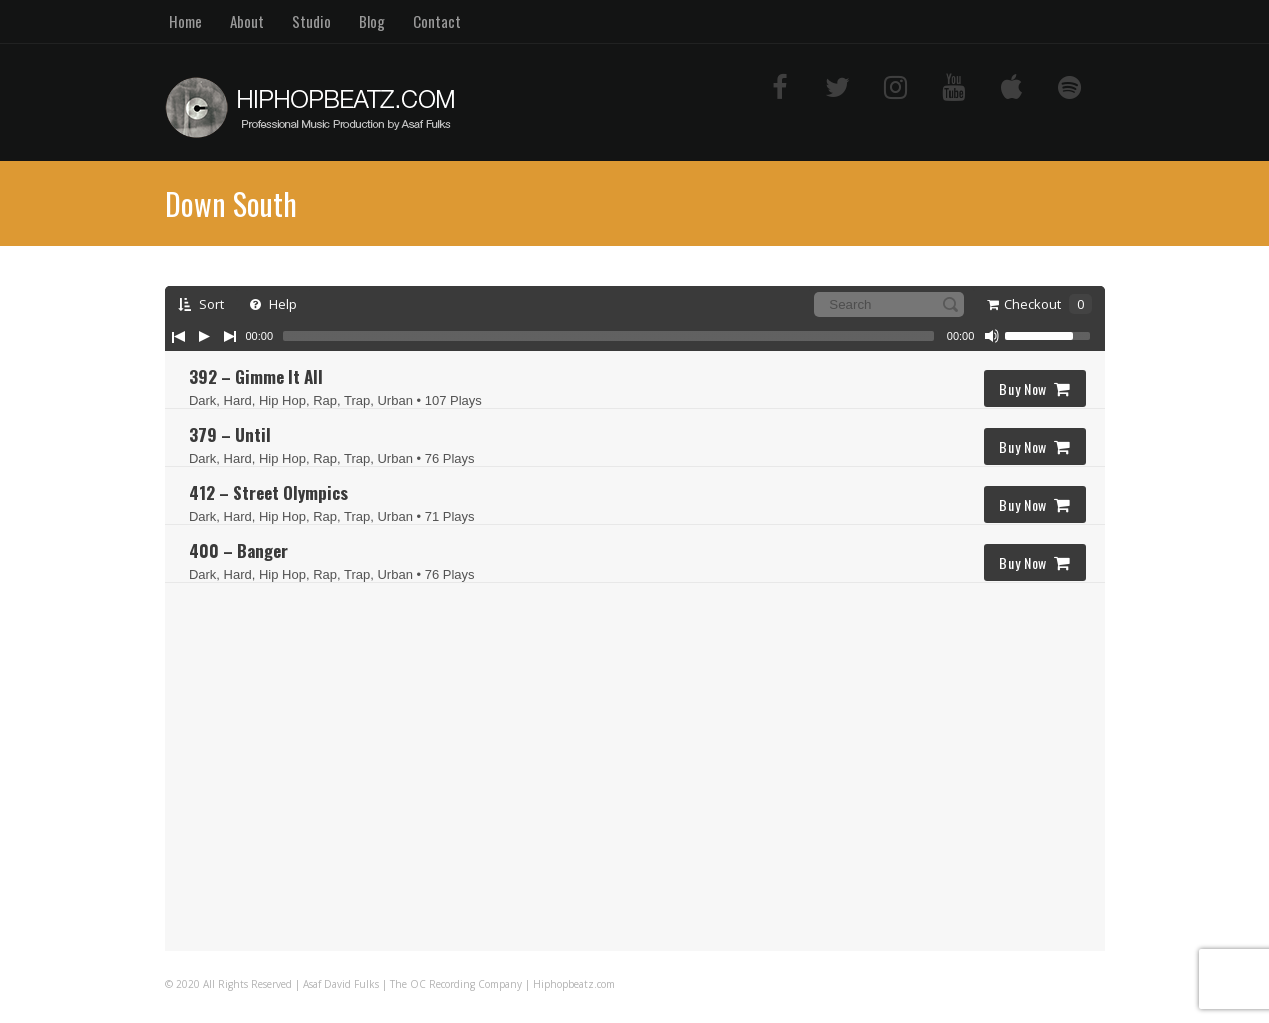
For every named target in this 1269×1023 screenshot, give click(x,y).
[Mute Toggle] (992, 336)
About (247, 21)
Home (185, 21)
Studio (311, 21)
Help (273, 304)
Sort (201, 304)
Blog (372, 21)
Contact (437, 21)
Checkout (1039, 304)
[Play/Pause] (204, 336)
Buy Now (1035, 388)
